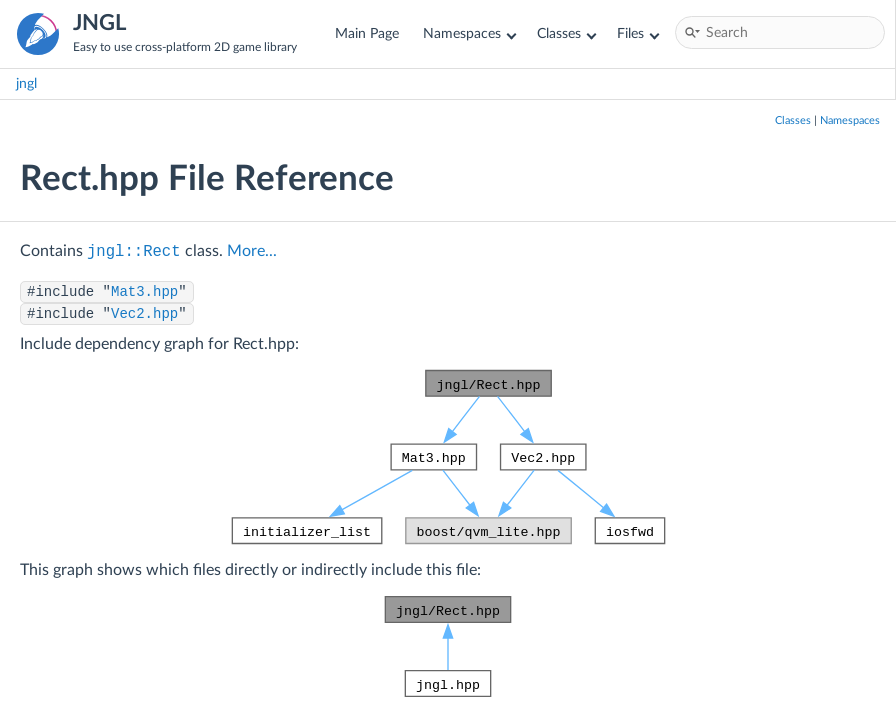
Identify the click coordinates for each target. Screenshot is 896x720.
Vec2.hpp (144, 314)
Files (638, 33)
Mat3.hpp (144, 292)
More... (252, 251)
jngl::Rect (134, 252)
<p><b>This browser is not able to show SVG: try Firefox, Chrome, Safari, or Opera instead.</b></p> (448, 457)
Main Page (367, 33)
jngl (26, 83)
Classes (566, 33)
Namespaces (469, 33)
